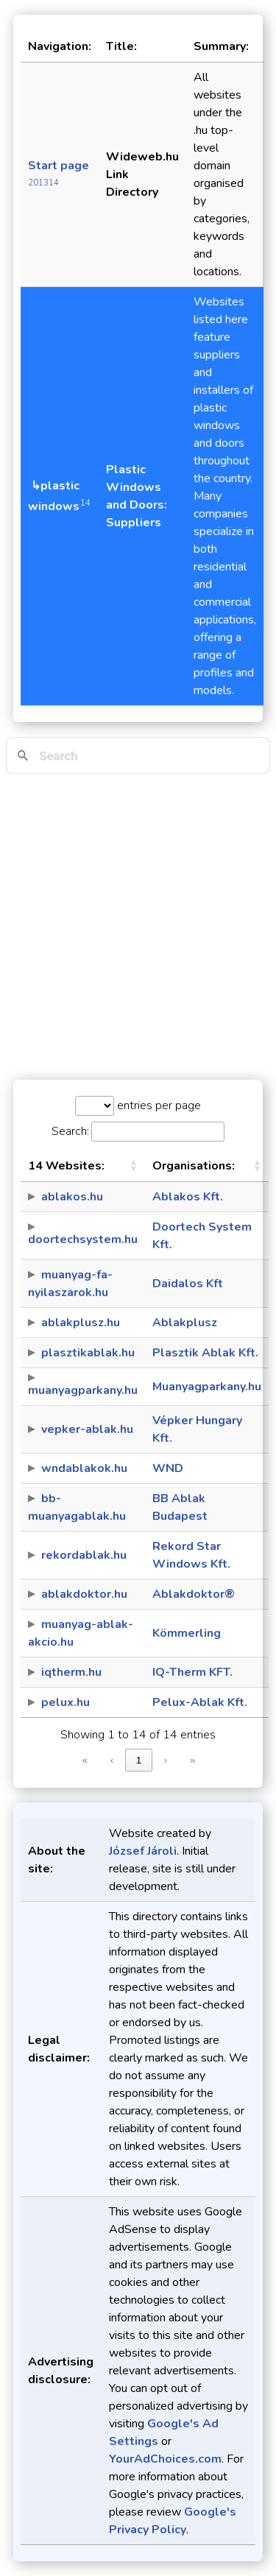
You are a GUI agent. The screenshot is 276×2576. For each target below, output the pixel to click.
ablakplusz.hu (80, 1322)
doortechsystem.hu (83, 1239)
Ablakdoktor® (193, 1594)
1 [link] (138, 1760)
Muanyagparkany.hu (206, 1387)
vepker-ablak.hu (87, 1429)
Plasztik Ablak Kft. (205, 1353)
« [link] (85, 1760)
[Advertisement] (138, 927)
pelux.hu (65, 1702)
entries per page (157, 1105)
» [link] (192, 1760)
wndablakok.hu (84, 1468)
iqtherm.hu (71, 1672)
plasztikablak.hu (88, 1353)
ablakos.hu (72, 1197)
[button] (133, 1165)
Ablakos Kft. (187, 1197)
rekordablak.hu (84, 1555)
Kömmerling (186, 1633)
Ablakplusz (184, 1322)
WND (167, 1468)
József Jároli (143, 1851)
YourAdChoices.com (165, 2459)
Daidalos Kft (187, 1283)
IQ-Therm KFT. (192, 1672)
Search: (70, 1131)
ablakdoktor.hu (84, 1594)
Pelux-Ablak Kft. (199, 1702)
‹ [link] (111, 1760)
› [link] (165, 1760)
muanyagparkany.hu (83, 1390)
